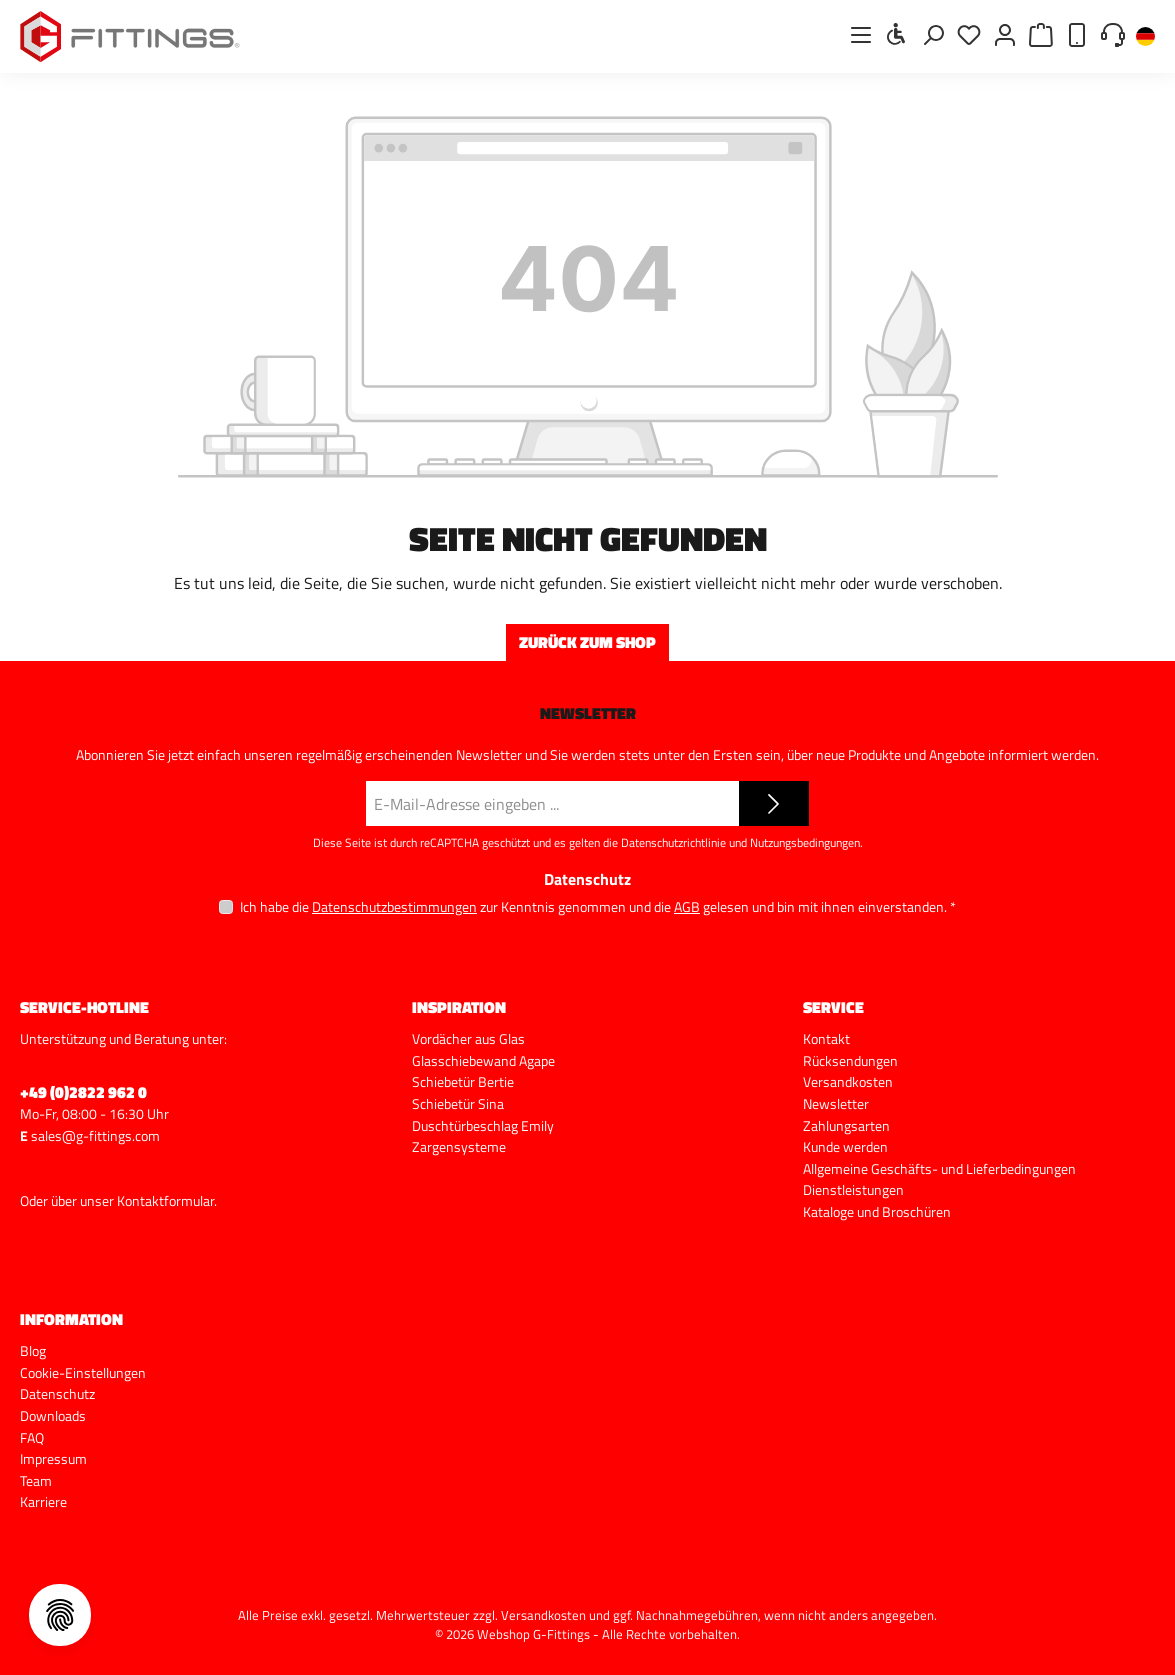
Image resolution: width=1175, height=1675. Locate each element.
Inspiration (459, 1007)
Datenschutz (57, 1394)
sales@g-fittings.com (95, 1136)
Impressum (53, 1459)
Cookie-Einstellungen (83, 1373)
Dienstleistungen (853, 1190)
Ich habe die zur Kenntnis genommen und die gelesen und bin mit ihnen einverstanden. (598, 906)
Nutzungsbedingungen (805, 842)
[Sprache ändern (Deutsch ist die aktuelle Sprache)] (1145, 37)
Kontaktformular (165, 1201)
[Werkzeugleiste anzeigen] (897, 34)
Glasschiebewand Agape (483, 1061)
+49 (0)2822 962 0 (83, 1092)
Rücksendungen (850, 1061)
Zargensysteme (459, 1147)
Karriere (43, 1502)
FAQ (32, 1438)
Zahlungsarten (846, 1126)
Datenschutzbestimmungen (394, 906)
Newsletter (836, 1104)
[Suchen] (933, 34)
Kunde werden (845, 1147)
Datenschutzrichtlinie (673, 842)
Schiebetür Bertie (463, 1082)
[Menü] (861, 34)
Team (36, 1481)
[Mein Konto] (1005, 34)
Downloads (53, 1416)
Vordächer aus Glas (468, 1039)
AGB (687, 906)
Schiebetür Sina (458, 1104)
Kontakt (826, 1039)
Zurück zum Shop (587, 642)
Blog (33, 1351)
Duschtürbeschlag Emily (483, 1126)
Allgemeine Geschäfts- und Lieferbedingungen (939, 1169)
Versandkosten (848, 1082)
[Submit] (774, 803)
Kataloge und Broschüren (877, 1212)
